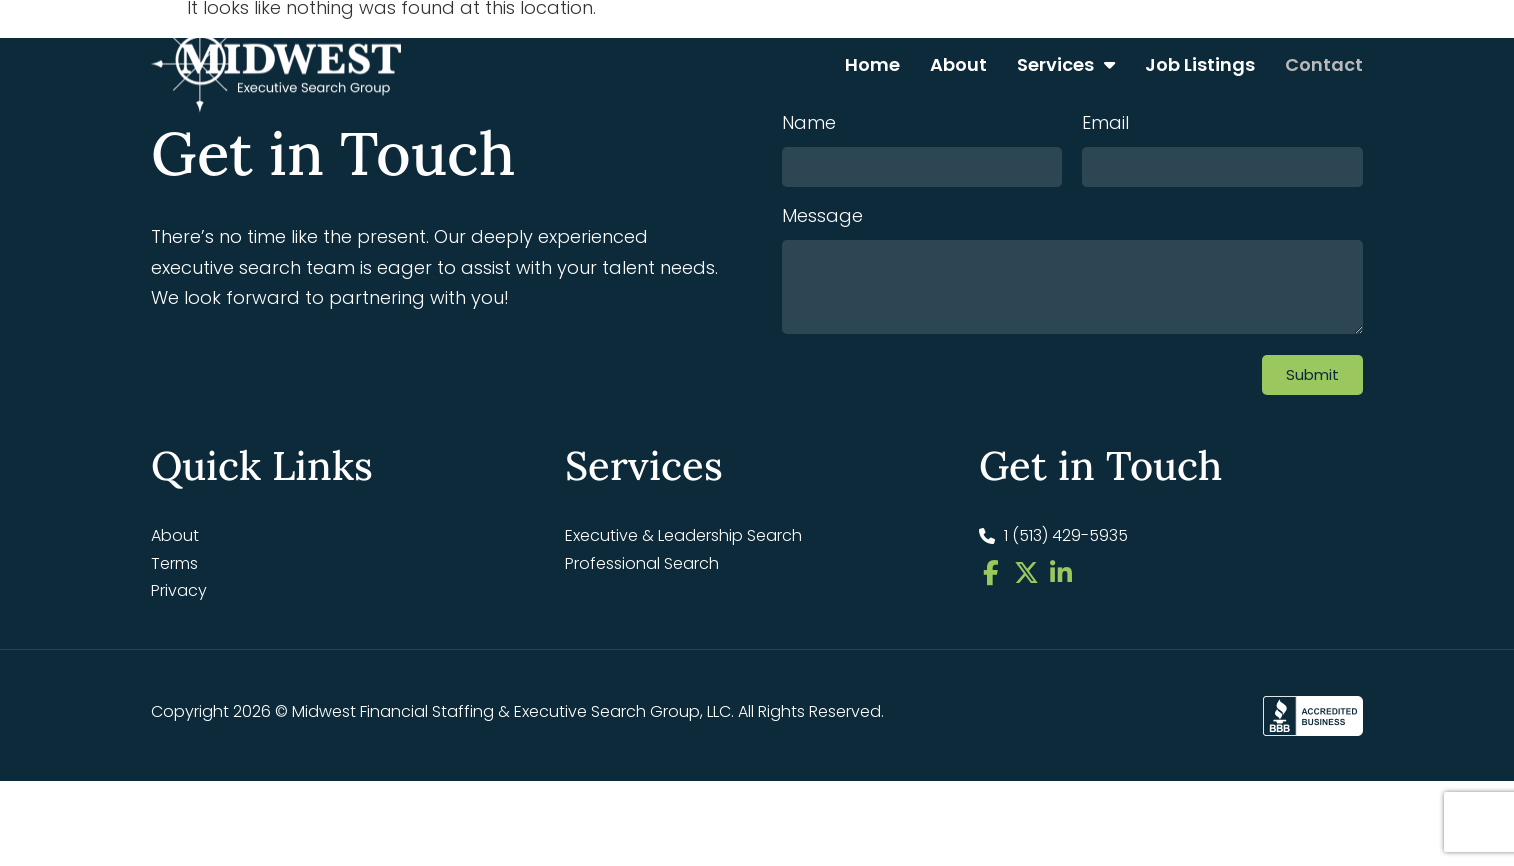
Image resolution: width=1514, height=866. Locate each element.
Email (1105, 256)
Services (1066, 65)
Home (872, 64)
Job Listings (1200, 64)
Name (809, 256)
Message (822, 349)
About (958, 64)
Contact (1324, 64)
